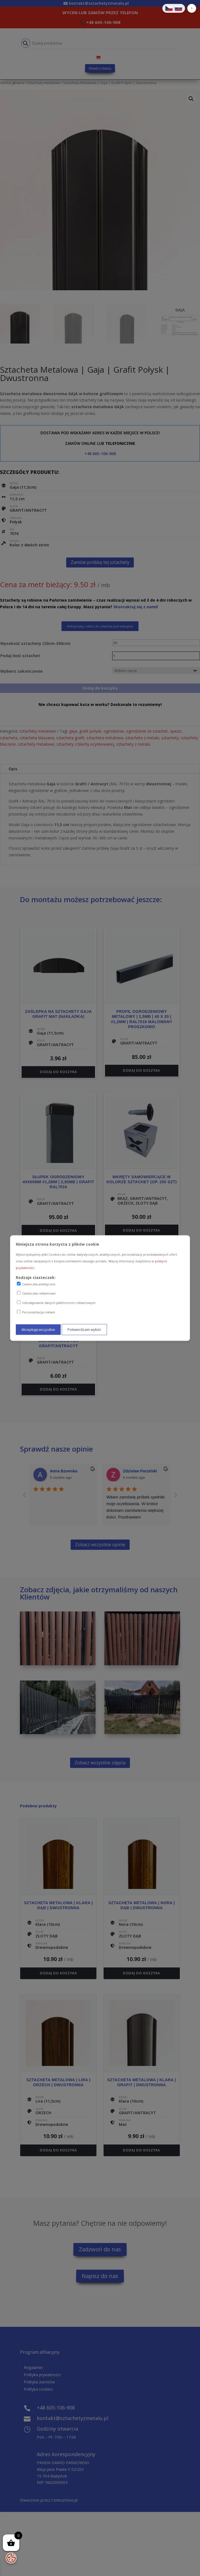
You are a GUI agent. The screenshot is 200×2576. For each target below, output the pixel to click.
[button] (191, 8)
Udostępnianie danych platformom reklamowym (56, 1303)
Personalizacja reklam (36, 1312)
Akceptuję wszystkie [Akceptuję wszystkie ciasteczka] (38, 1329)
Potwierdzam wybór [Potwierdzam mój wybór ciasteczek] (84, 1329)
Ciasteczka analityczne (36, 1284)
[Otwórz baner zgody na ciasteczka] (11, 2558)
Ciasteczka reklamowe (36, 1293)
